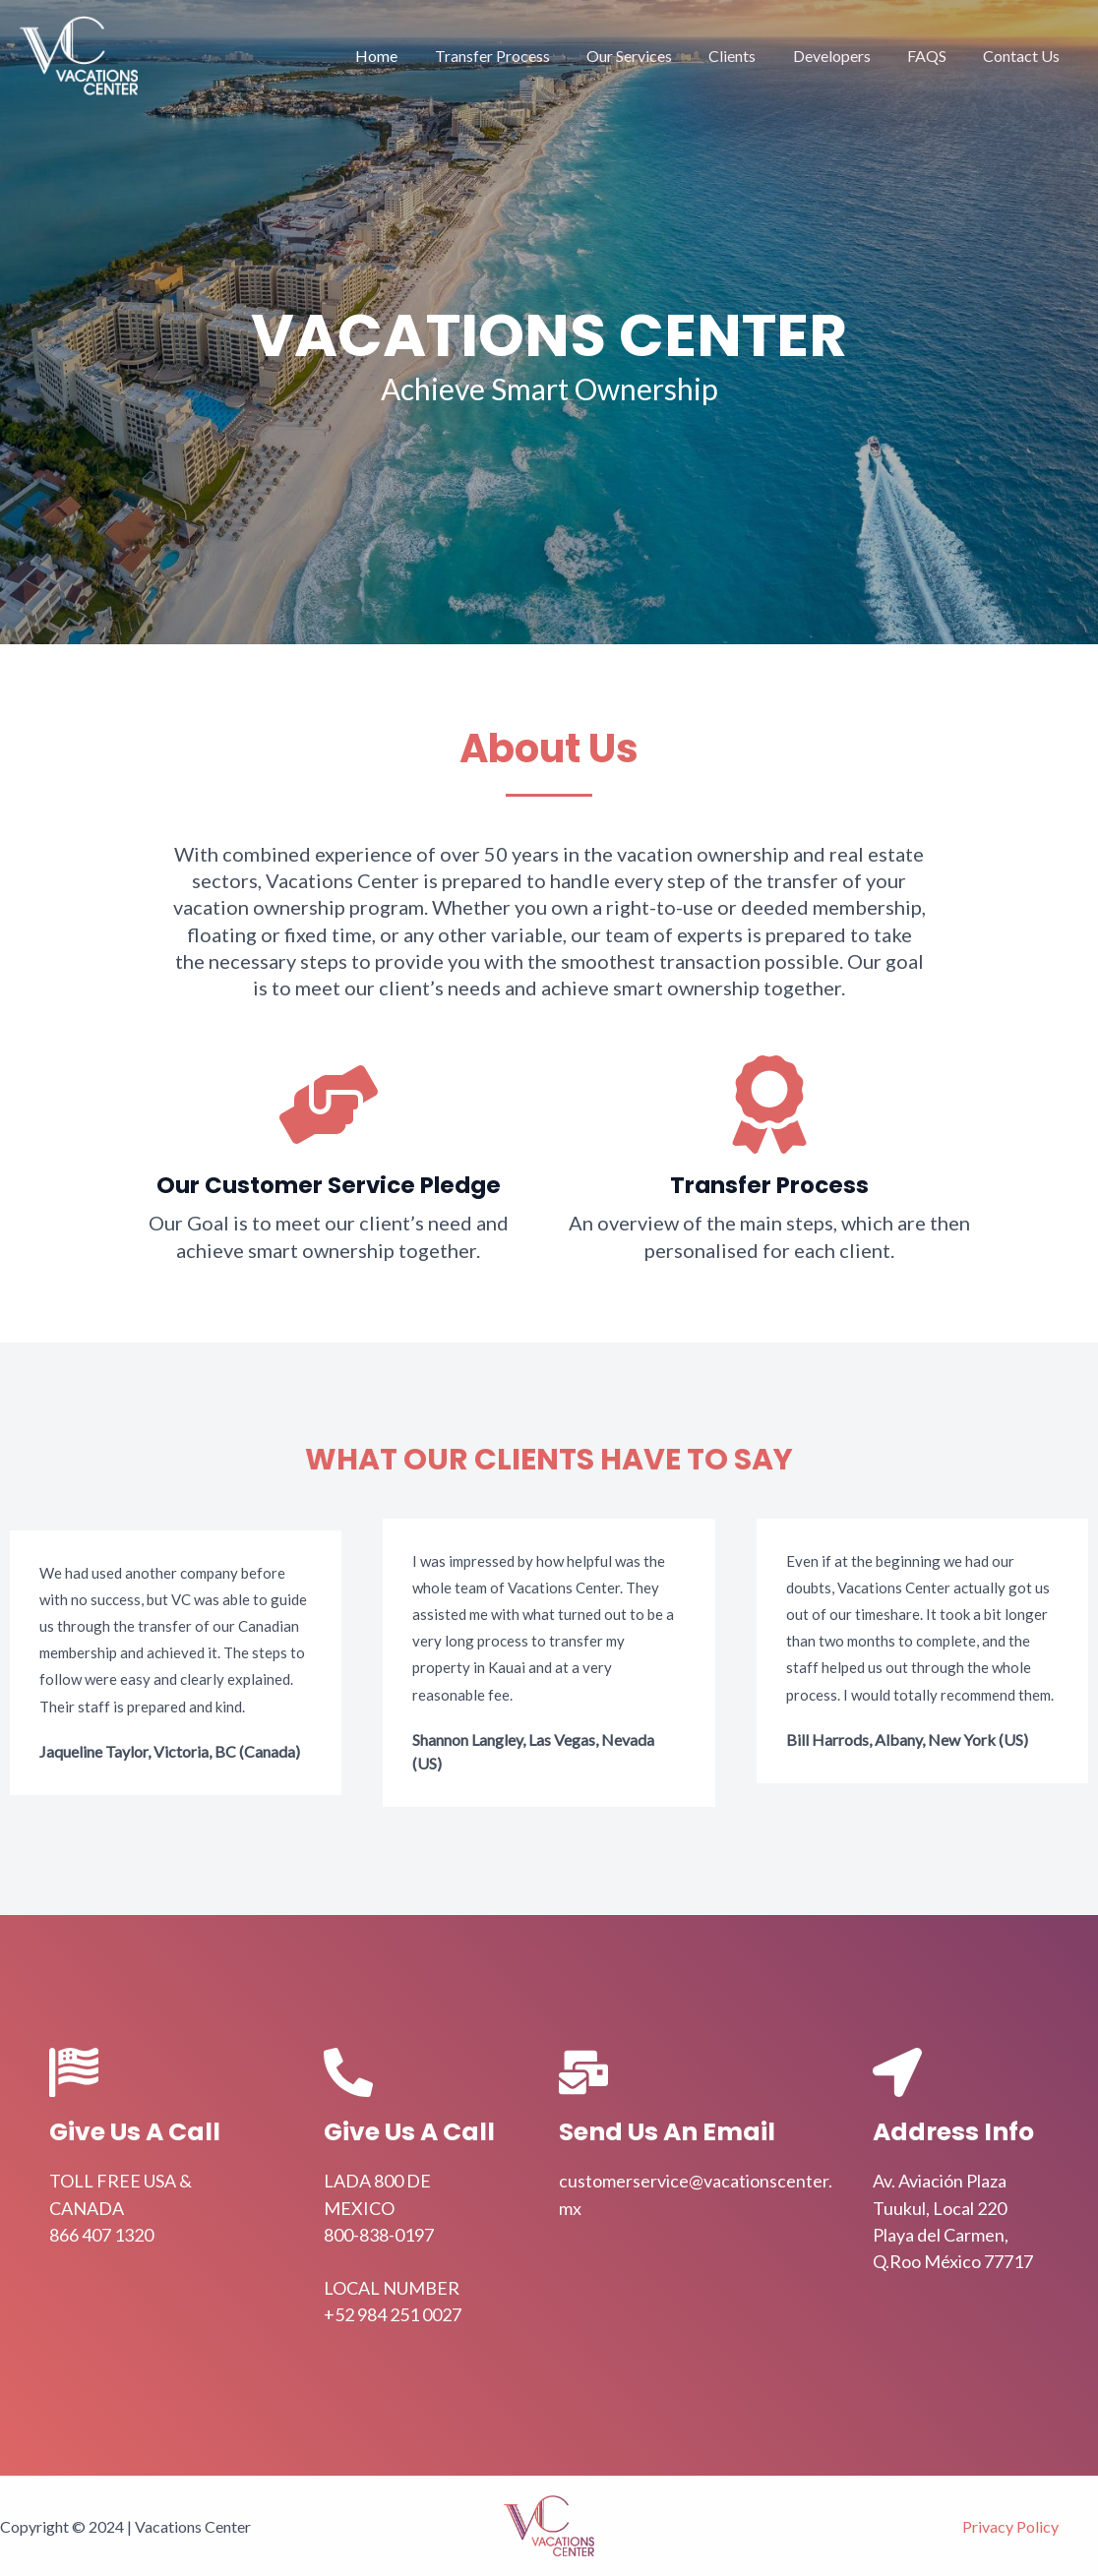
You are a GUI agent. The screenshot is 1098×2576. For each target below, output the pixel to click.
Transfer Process (521, 55)
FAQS (934, 55)
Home (411, 55)
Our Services (653, 55)
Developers (845, 55)
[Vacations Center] (79, 53)
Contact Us (1024, 55)
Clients (750, 55)
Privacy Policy (1010, 2526)
